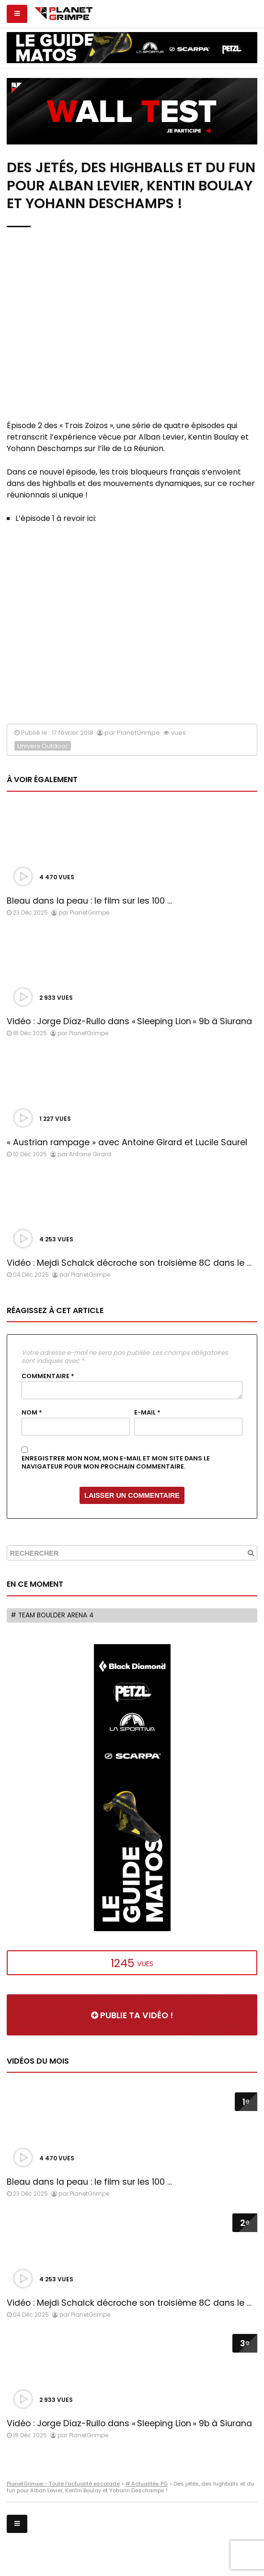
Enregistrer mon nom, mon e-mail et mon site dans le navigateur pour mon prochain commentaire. (116, 1462)
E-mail (147, 1412)
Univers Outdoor (42, 746)
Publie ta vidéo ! (132, 2015)
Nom (32, 1412)
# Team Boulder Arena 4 (52, 1615)
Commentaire (48, 1376)
